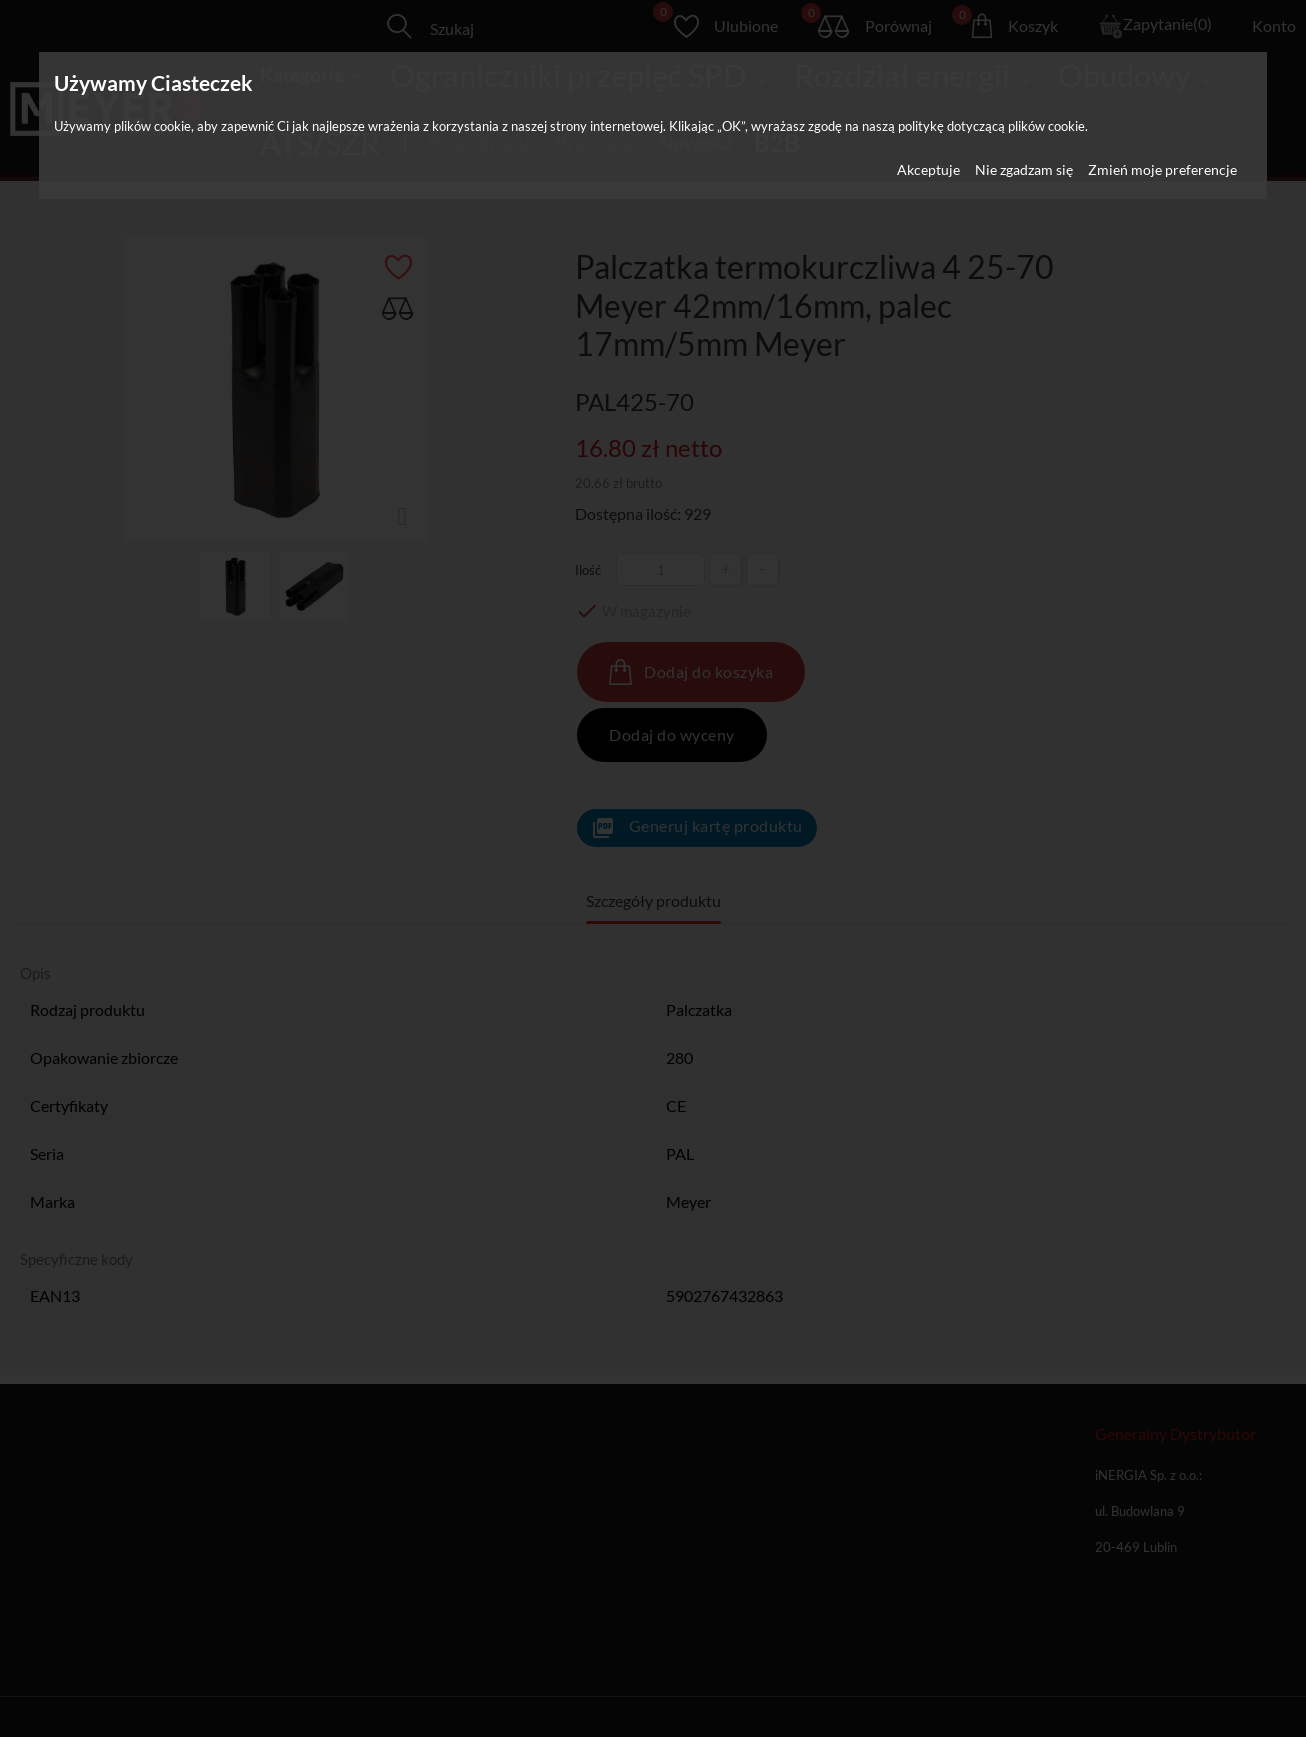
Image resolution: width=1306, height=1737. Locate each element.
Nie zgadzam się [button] (1024, 169)
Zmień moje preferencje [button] (1162, 169)
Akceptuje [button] (928, 169)
